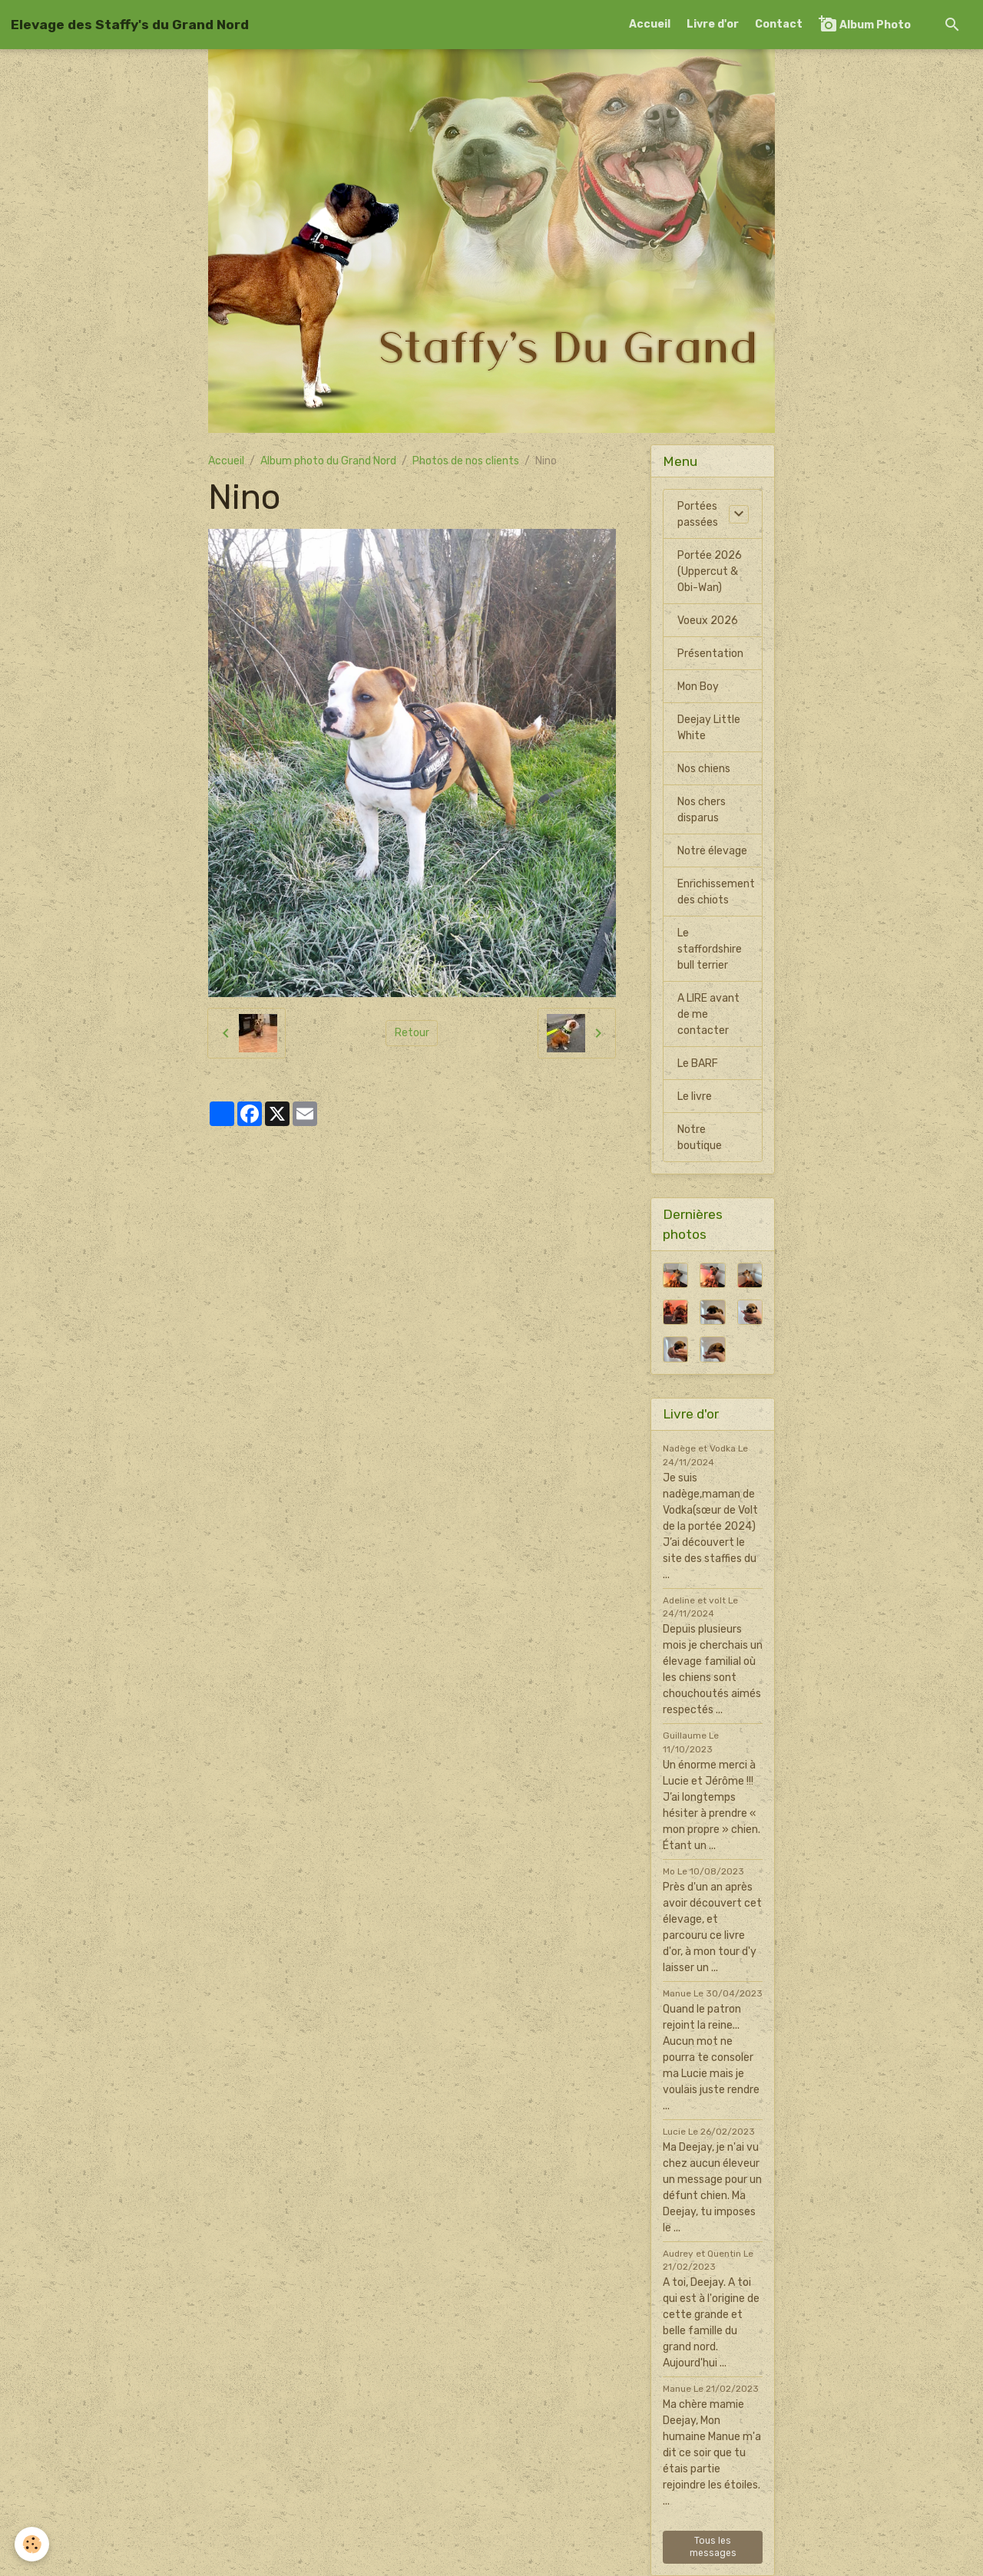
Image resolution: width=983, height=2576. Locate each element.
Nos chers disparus (701, 809)
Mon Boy (698, 686)
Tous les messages (713, 2547)
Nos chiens (703, 768)
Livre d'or (713, 24)
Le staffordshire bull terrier (709, 949)
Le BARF (697, 1063)
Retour (412, 1032)
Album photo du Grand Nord (328, 460)
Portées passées (697, 514)
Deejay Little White (708, 727)
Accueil (649, 24)
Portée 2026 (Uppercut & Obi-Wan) (709, 571)
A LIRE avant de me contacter (708, 1014)
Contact (779, 24)
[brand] (130, 25)
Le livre (694, 1096)
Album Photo (865, 24)
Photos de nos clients (465, 460)
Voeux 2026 (707, 620)
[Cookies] (32, 2544)
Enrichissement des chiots (716, 892)
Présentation (710, 653)
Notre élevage (712, 850)
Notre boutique (699, 1137)
